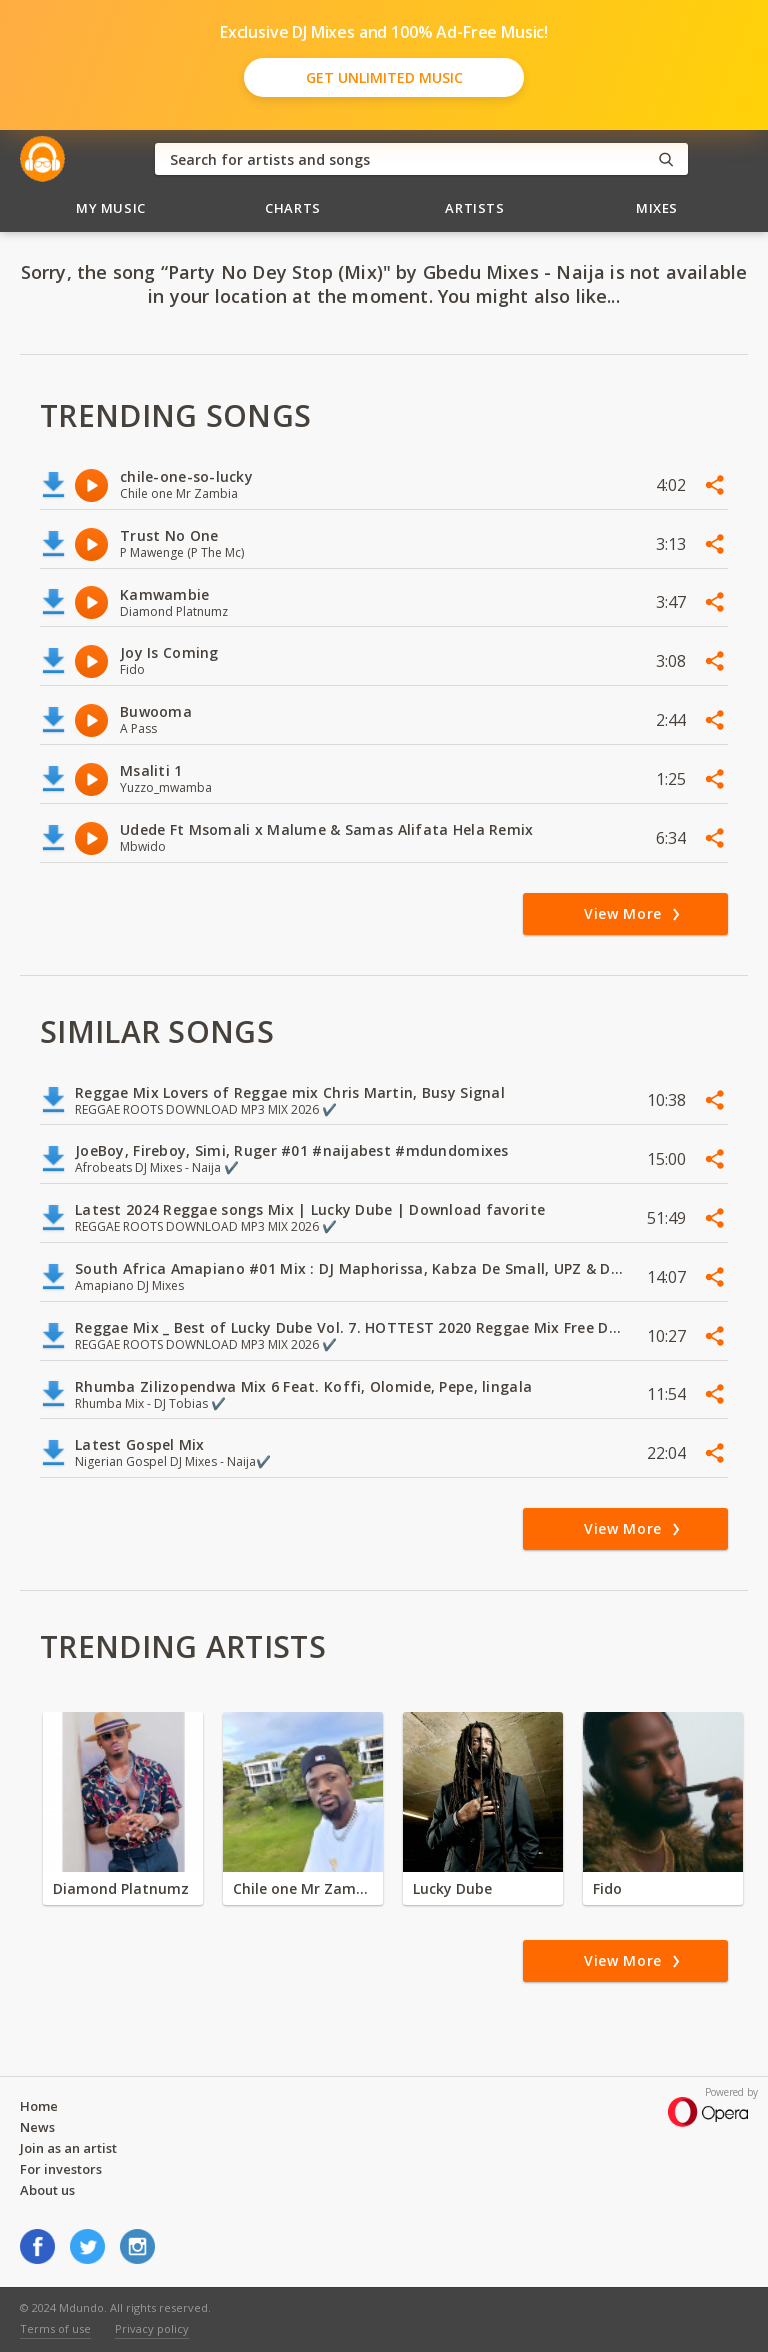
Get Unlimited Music (384, 77)
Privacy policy (152, 2328)
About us (47, 2190)
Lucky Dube (452, 1888)
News (37, 2127)
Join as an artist (68, 2148)
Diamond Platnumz (121, 1888)
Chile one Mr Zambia (303, 1888)
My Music (111, 208)
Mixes (657, 208)
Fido (607, 1888)
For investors (61, 2169)
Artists (475, 208)
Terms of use (55, 2328)
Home (39, 2106)
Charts (293, 208)
